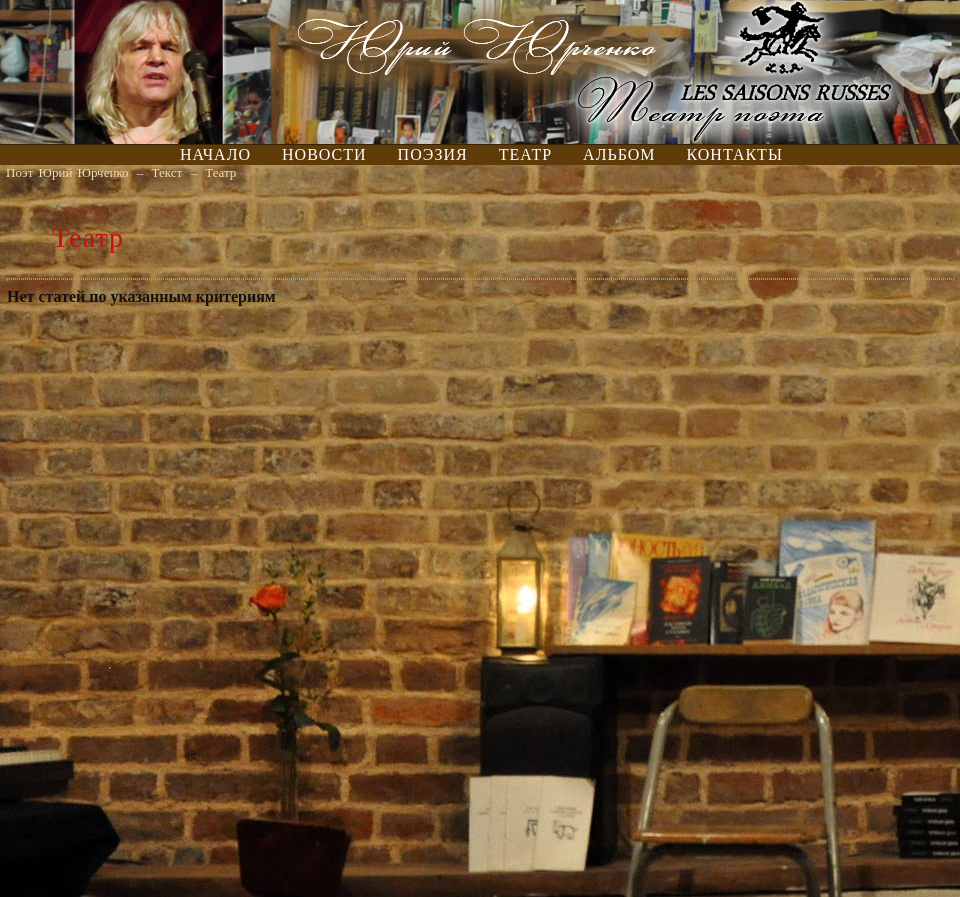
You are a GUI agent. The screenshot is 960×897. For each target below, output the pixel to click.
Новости (324, 154)
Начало (215, 154)
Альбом (619, 154)
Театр (525, 154)
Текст (167, 172)
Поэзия (433, 154)
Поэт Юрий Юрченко (67, 172)
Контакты (735, 154)
